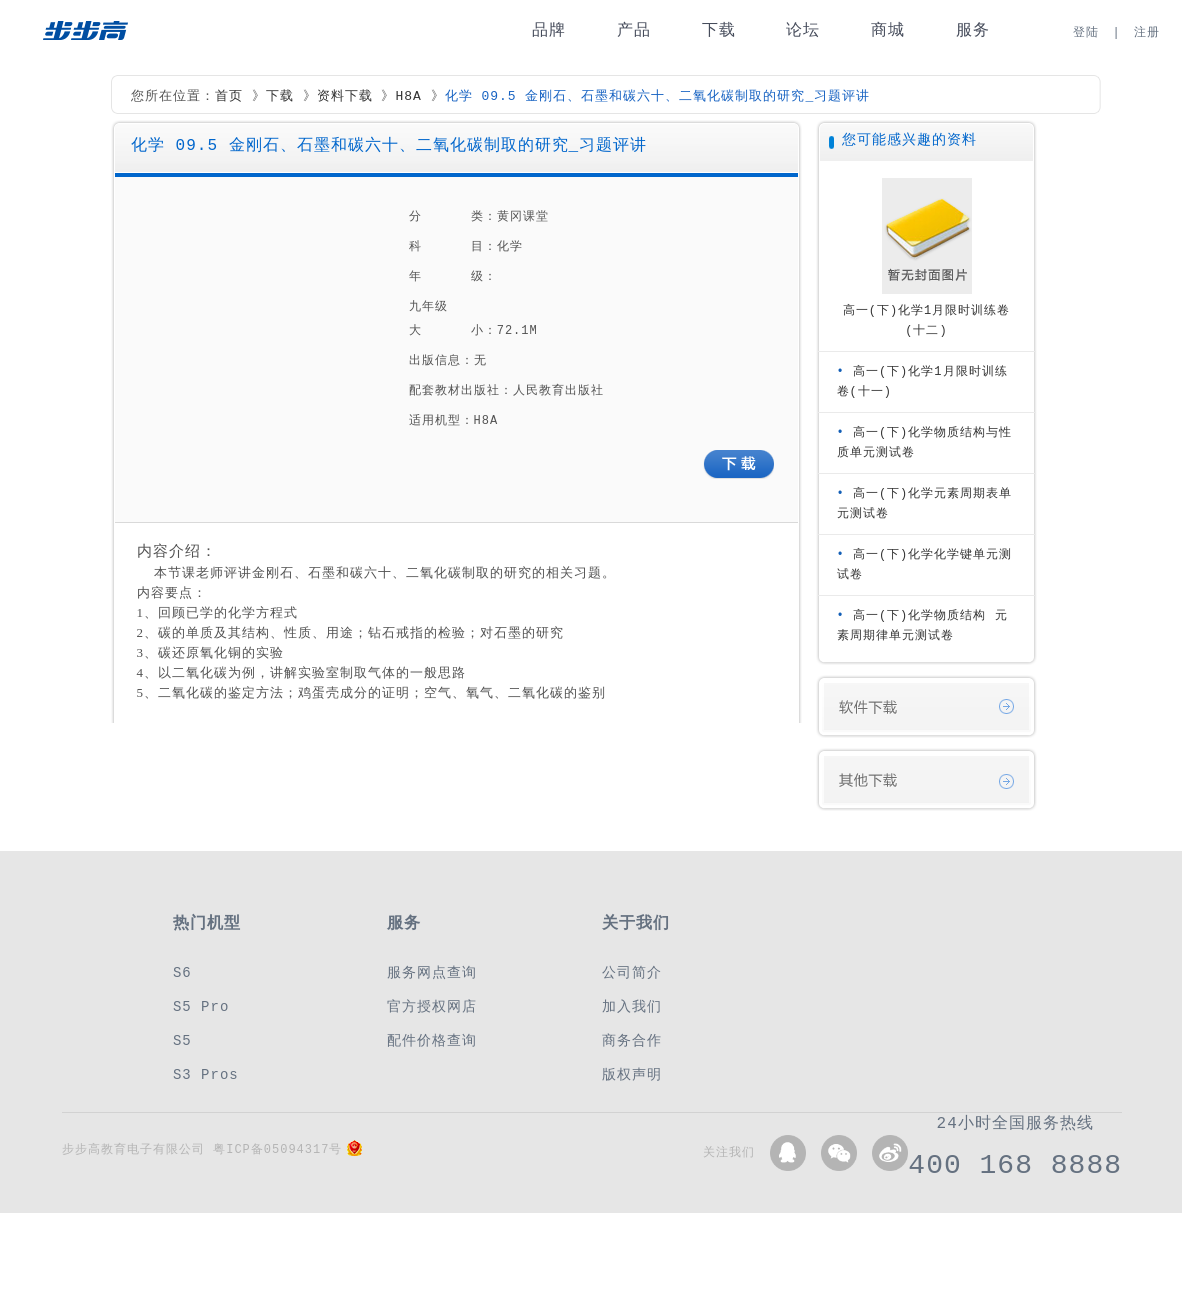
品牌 (549, 30)
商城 (888, 30)
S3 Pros (206, 1074)
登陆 (1086, 32)
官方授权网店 (432, 1006)
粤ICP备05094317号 (277, 1149)
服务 (973, 30)
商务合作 (632, 1040)
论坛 (803, 30)
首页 (229, 97)
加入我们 (632, 1006)
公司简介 (632, 972)
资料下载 (345, 97)
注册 (1147, 32)
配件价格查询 (432, 1040)
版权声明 (632, 1074)
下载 (719, 30)
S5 (182, 1040)
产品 (634, 30)
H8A (408, 97)
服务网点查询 (432, 972)
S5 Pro (201, 1006)
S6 (182, 972)
